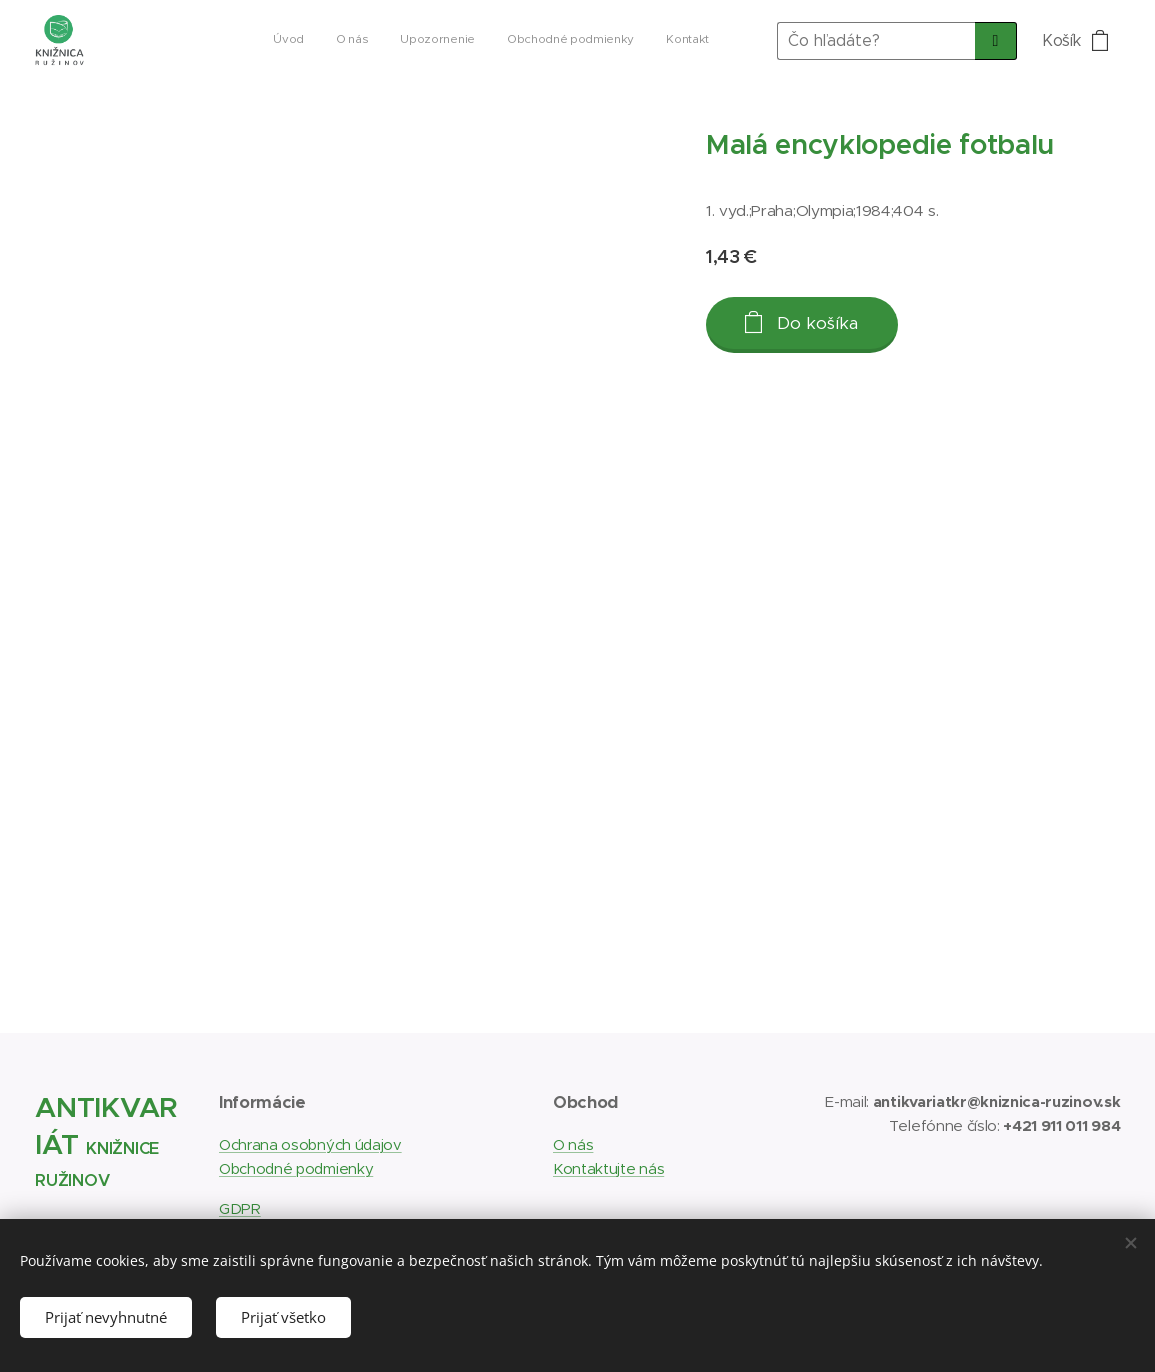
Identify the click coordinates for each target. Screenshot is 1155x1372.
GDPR (240, 1209)
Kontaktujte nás (608, 1168)
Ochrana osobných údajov (310, 1144)
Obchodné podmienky (296, 1168)
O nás (573, 1144)
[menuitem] (586, 41)
